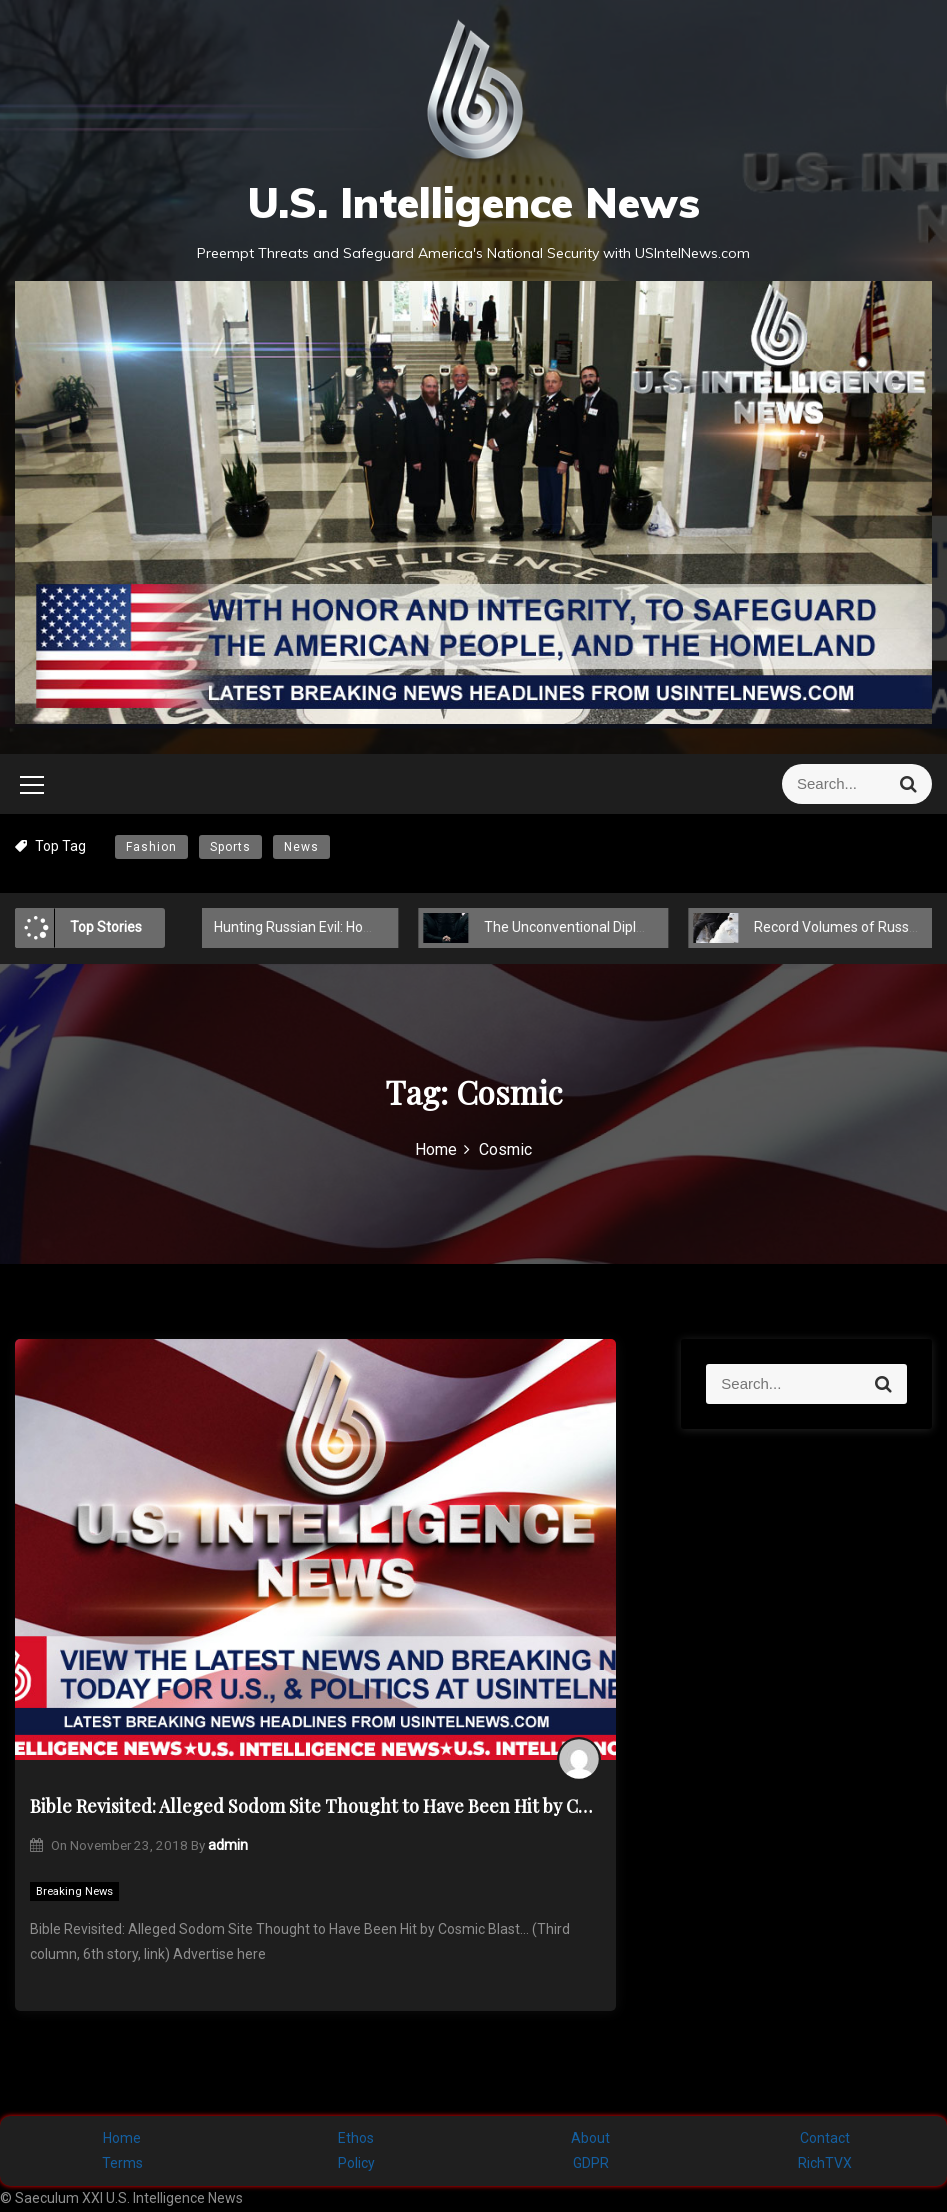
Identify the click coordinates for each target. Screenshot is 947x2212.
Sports (230, 847)
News (301, 847)
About (590, 2138)
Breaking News (74, 1891)
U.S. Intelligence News (473, 202)
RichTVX (825, 2163)
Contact (825, 2138)
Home (122, 2138)
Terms (122, 2163)
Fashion (151, 847)
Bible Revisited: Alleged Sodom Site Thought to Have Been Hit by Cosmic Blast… (315, 1806)
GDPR (591, 2163)
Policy (356, 2163)
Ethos (356, 2138)
